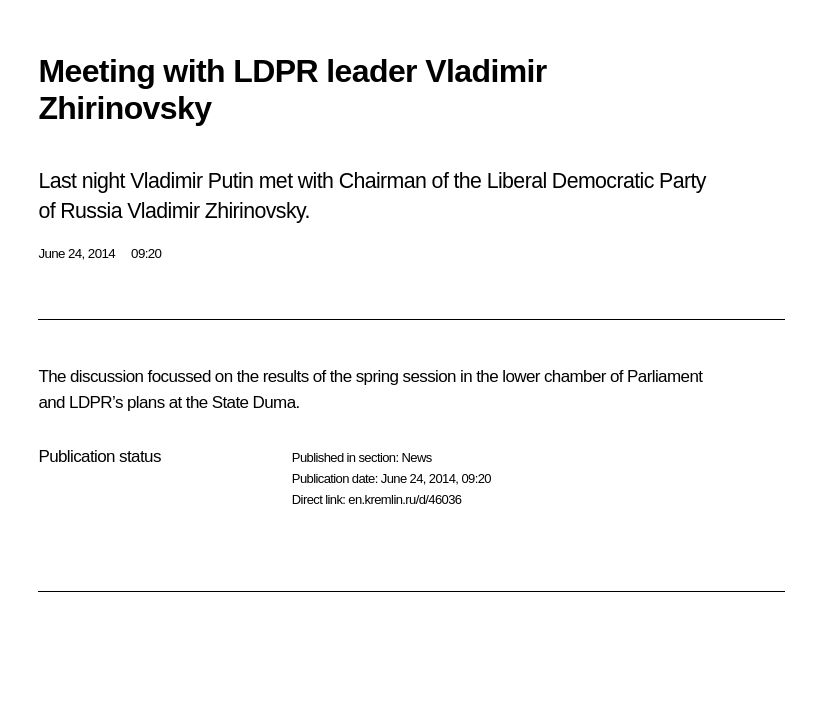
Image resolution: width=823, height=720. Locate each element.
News (416, 457)
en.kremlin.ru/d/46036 (404, 499)
